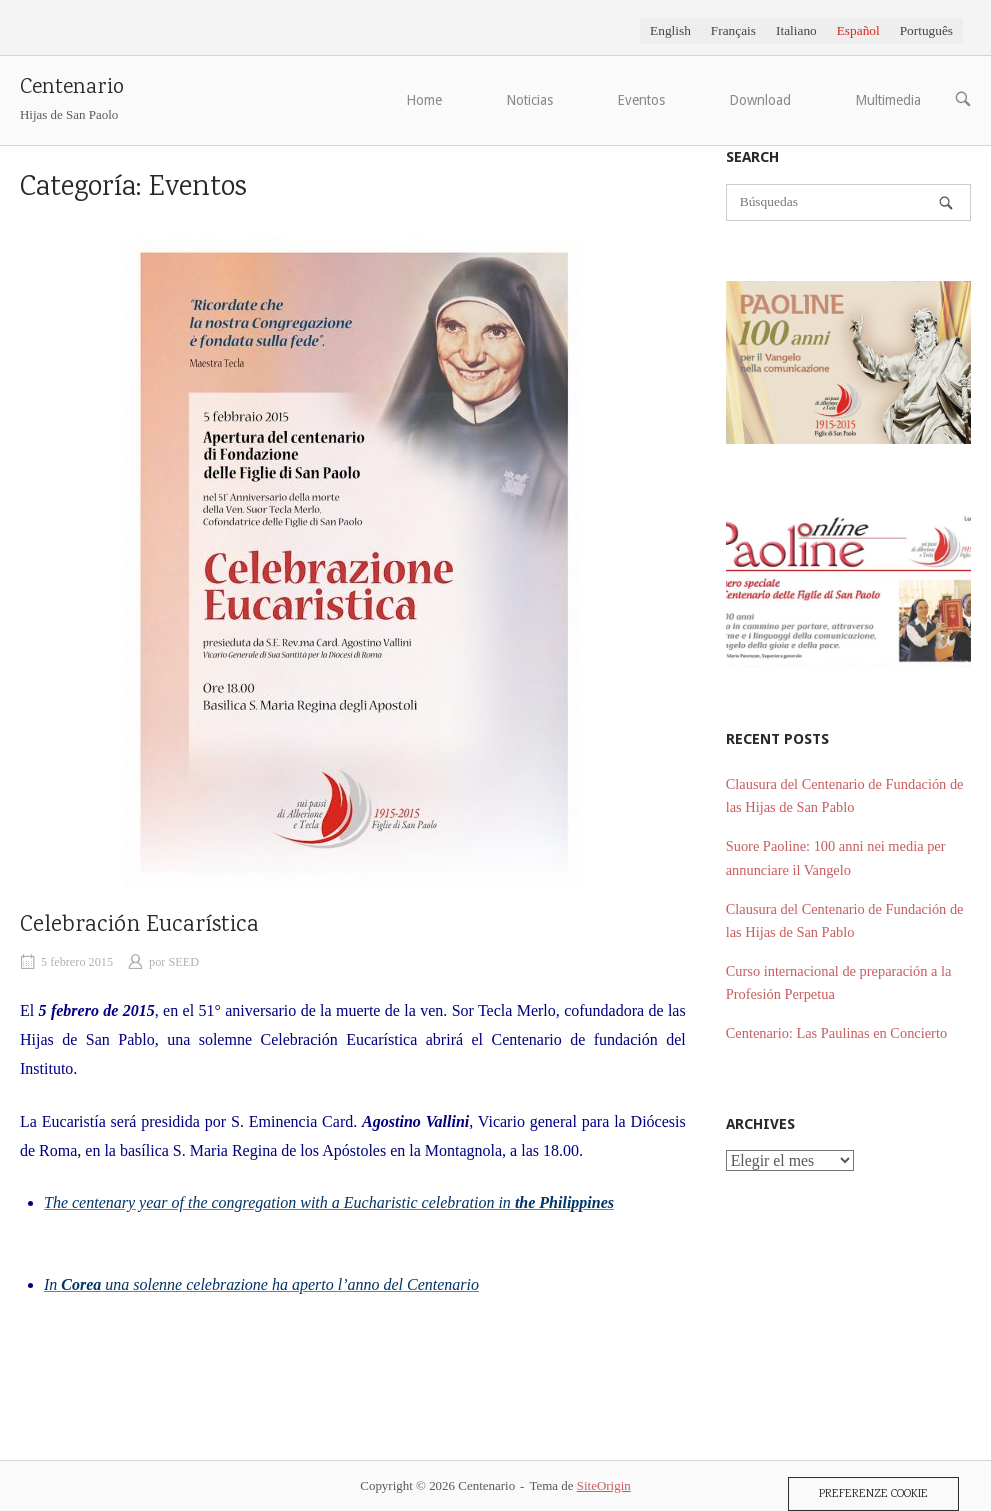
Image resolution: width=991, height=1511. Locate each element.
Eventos (641, 100)
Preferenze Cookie (873, 1494)
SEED (183, 962)
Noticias (529, 100)
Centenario (72, 88)
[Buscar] (848, 202)
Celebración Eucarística (139, 926)
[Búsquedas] (946, 204)
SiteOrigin (604, 1485)
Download (760, 100)
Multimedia (888, 100)
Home (424, 100)
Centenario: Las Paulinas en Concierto (836, 1033)
